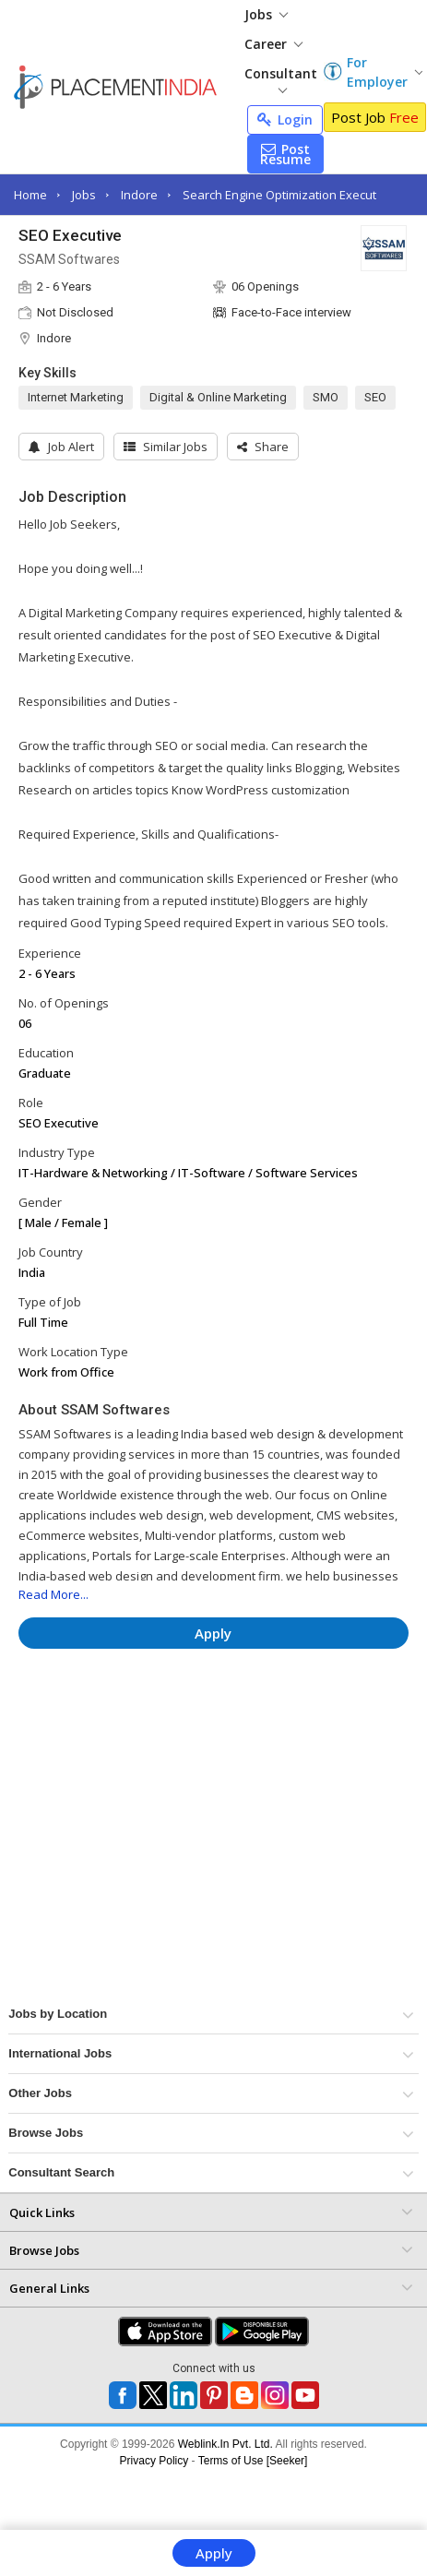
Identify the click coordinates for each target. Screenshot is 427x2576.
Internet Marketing (76, 397)
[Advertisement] (174, 1717)
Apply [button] (213, 1633)
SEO (375, 397)
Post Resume (285, 154)
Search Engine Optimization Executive (288, 194)
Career (273, 44)
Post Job (375, 117)
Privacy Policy (154, 2460)
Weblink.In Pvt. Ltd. (225, 2444)
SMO (325, 397)
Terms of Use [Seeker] (253, 2460)
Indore (139, 194)
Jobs (266, 14)
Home (30, 194)
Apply (214, 2553)
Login (285, 119)
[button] (263, 446)
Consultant (280, 79)
